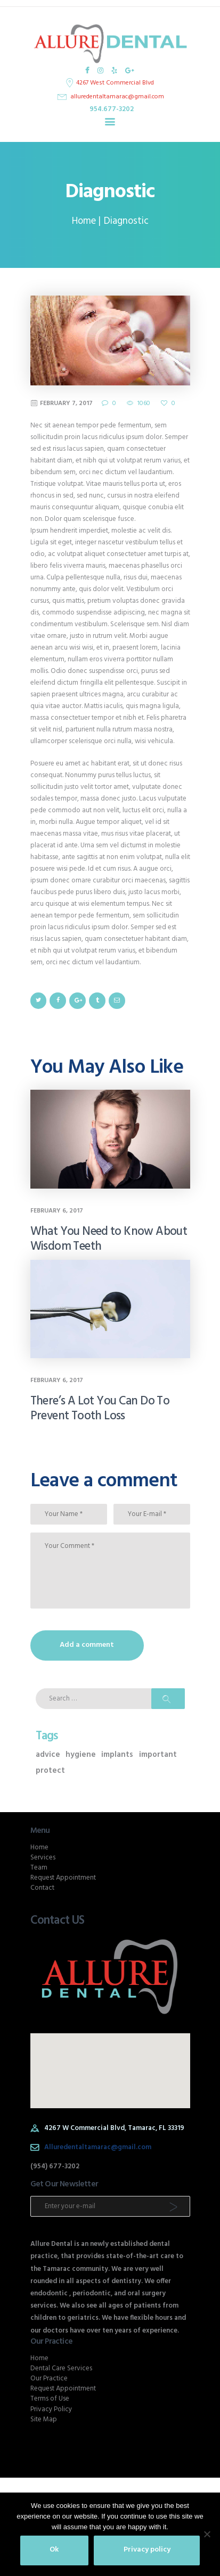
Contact (42, 1887)
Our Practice (49, 2378)
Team (38, 1867)
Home (84, 221)
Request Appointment (63, 1877)
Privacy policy (147, 2550)
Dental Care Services (61, 2368)
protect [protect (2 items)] (50, 1771)
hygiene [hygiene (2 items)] (81, 1755)
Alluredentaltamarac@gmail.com (97, 2147)
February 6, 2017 (56, 1211)
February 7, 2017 (66, 403)
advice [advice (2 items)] (48, 1755)
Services (42, 1857)
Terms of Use (49, 2398)
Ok (54, 2550)
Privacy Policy (51, 2409)
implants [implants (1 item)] (117, 1755)
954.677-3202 (111, 109)
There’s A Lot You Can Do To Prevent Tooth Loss (100, 1409)
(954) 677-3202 (54, 2166)
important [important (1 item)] (158, 1755)
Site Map (43, 2419)
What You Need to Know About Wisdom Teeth (109, 1240)
